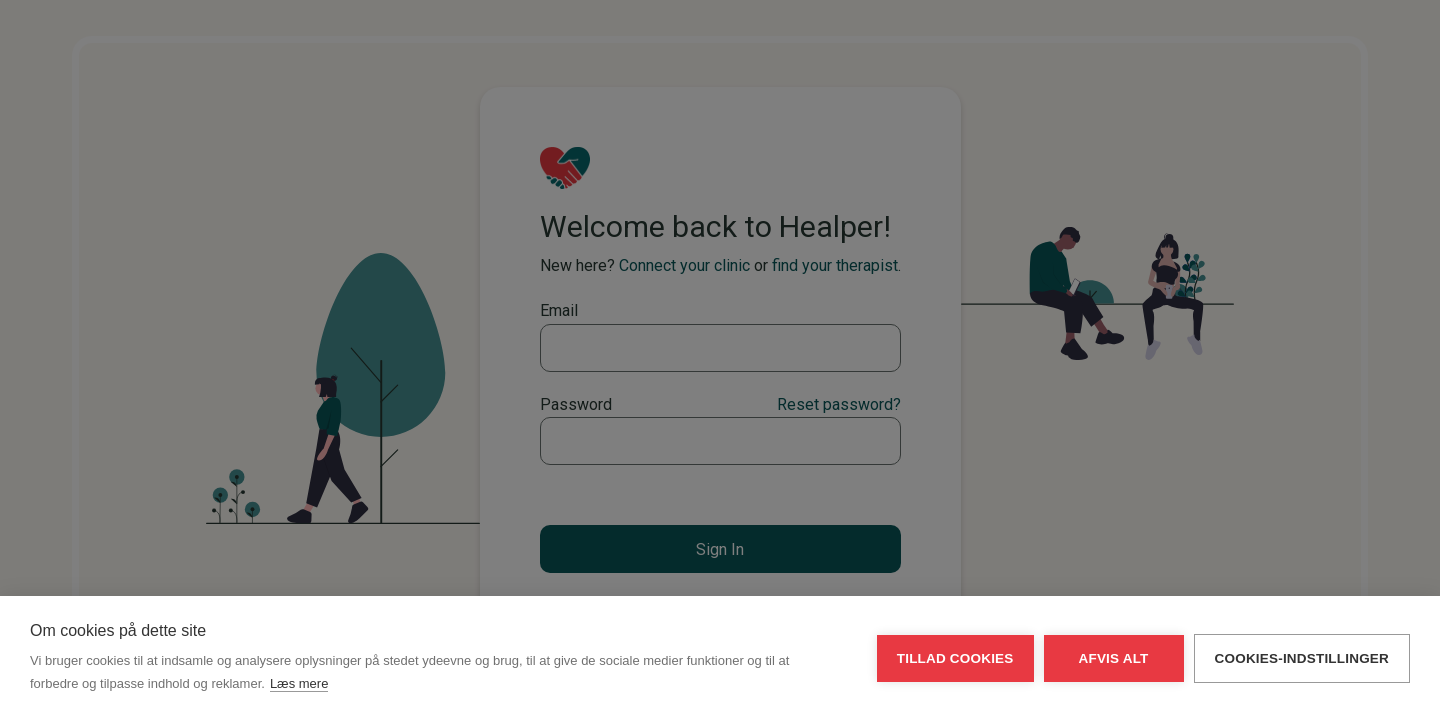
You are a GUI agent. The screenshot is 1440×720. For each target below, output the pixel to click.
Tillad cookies (955, 658)
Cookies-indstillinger (1302, 658)
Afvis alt (1114, 658)
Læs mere (299, 683)
